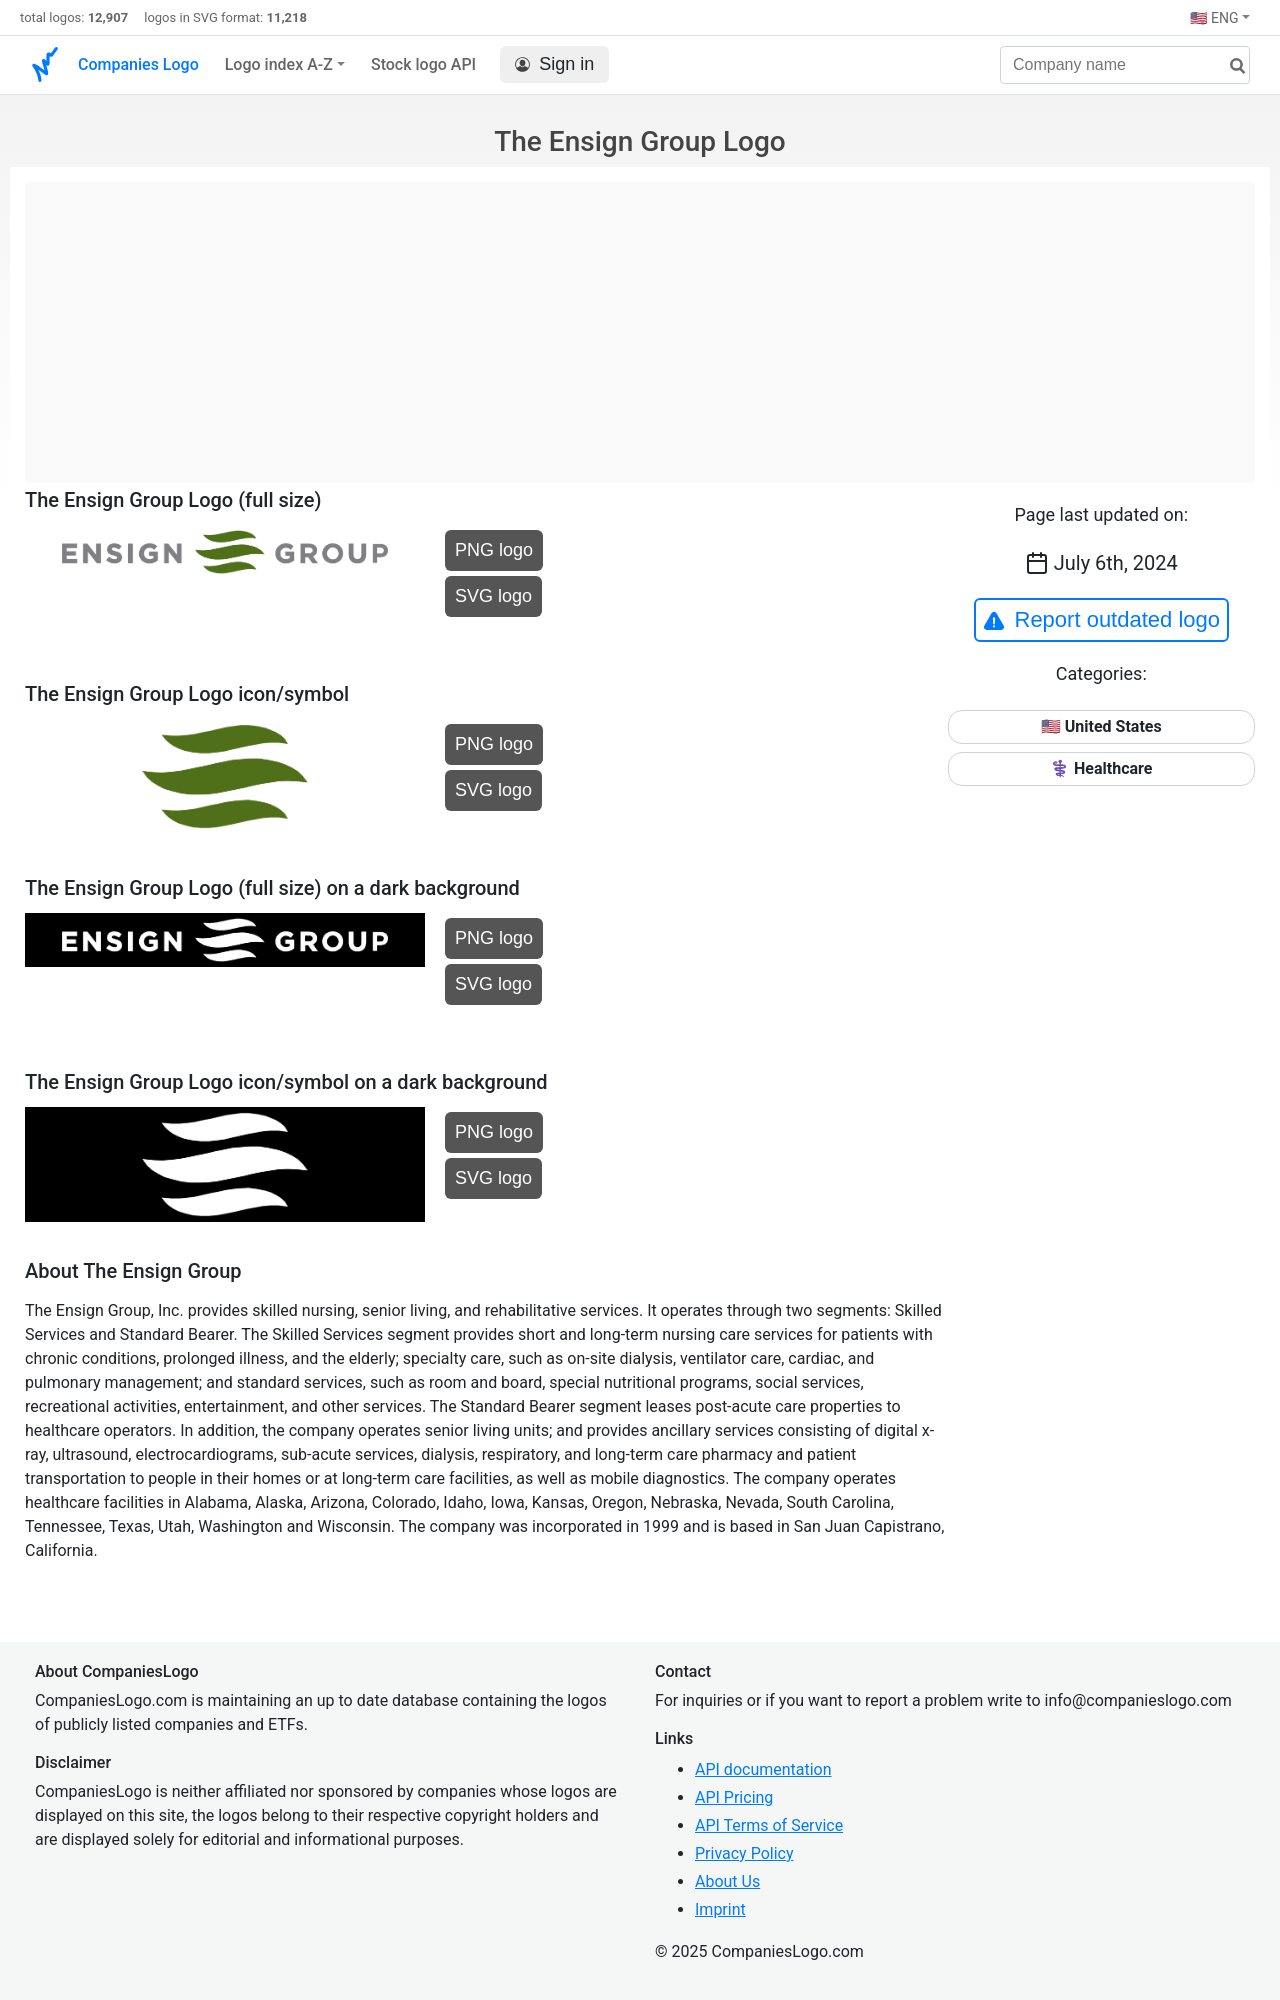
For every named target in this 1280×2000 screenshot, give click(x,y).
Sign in (554, 64)
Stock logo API (423, 64)
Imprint (720, 1909)
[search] (1230, 66)
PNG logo (494, 550)
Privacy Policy (744, 1853)
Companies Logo (138, 64)
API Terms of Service (769, 1825)
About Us (727, 1881)
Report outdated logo (1102, 620)
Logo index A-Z (279, 64)
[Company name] (1125, 65)
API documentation (763, 1769)
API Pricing (734, 1797)
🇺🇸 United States (1101, 726)
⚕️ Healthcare (1101, 768)
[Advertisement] (640, 322)
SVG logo (493, 596)
